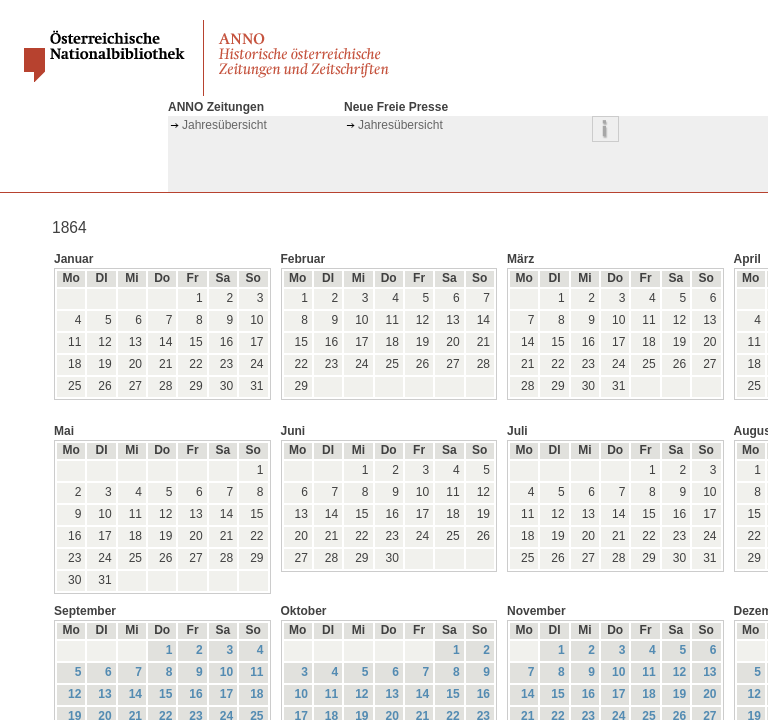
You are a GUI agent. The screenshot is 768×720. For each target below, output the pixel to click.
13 (104, 694)
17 (226, 694)
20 (709, 694)
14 (135, 694)
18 (256, 694)
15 (165, 694)
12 (74, 694)
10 (226, 672)
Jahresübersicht (224, 125)
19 (679, 694)
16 (195, 694)
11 (256, 672)
